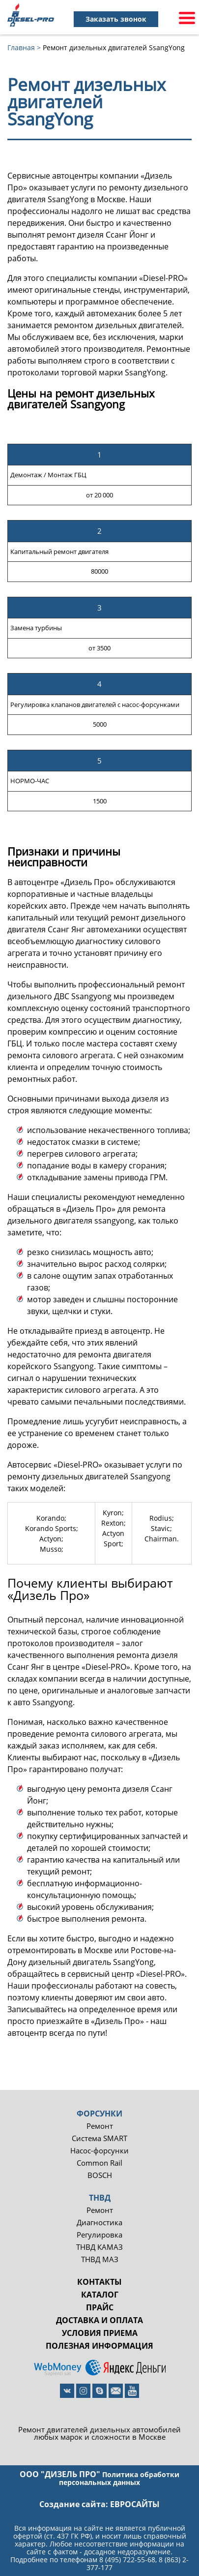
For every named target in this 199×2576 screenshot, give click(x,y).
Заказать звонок (115, 19)
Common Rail (99, 2163)
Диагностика (99, 2222)
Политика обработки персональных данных (119, 2478)
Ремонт (99, 2126)
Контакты (99, 2282)
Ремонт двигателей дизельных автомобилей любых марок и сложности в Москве (99, 2433)
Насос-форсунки (99, 2150)
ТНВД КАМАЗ (99, 2247)
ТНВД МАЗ (99, 2259)
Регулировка (99, 2235)
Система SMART (99, 2138)
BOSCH (99, 2175)
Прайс (100, 2307)
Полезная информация (99, 2346)
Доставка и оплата (99, 2320)
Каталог (99, 2295)
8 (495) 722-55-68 (127, 2559)
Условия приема (100, 2333)
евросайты (135, 2504)
